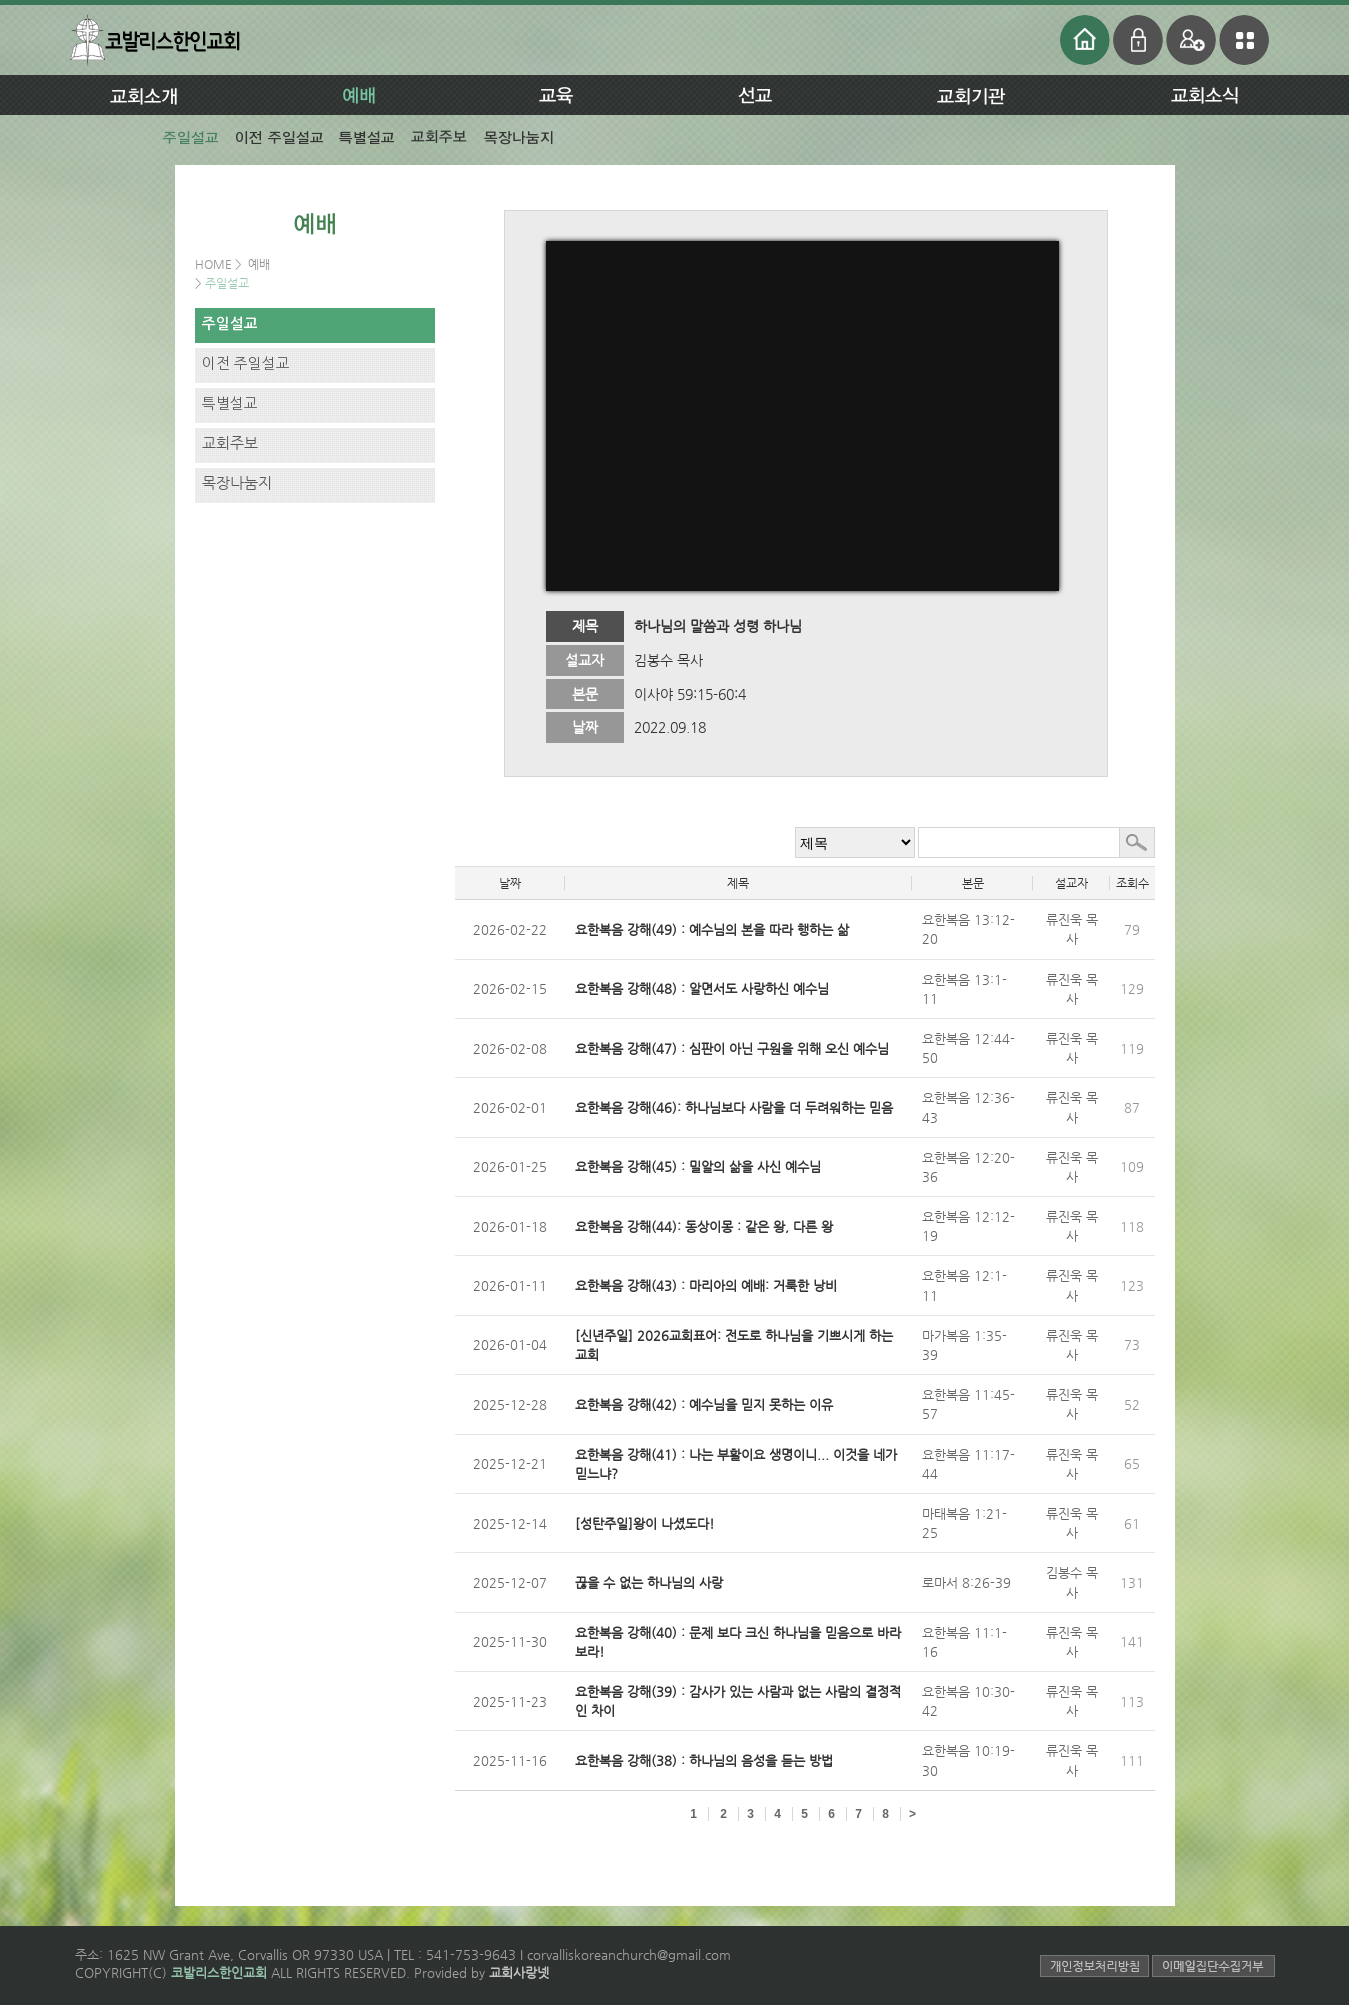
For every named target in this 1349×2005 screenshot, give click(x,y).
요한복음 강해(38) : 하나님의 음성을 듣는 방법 (704, 1760)
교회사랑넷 (519, 1972)
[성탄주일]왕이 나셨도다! (645, 1523)
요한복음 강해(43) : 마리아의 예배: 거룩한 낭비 (706, 1285)
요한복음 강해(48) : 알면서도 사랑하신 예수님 (702, 988)
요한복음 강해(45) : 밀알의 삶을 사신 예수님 (698, 1166)
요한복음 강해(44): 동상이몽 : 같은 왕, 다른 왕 (704, 1226)
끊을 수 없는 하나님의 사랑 (649, 1582)
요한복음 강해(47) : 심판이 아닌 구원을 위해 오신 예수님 (732, 1048)
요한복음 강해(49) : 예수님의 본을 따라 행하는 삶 (712, 929)
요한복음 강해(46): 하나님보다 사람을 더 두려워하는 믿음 (734, 1107)
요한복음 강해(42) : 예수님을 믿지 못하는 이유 (704, 1404)
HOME (215, 264)
